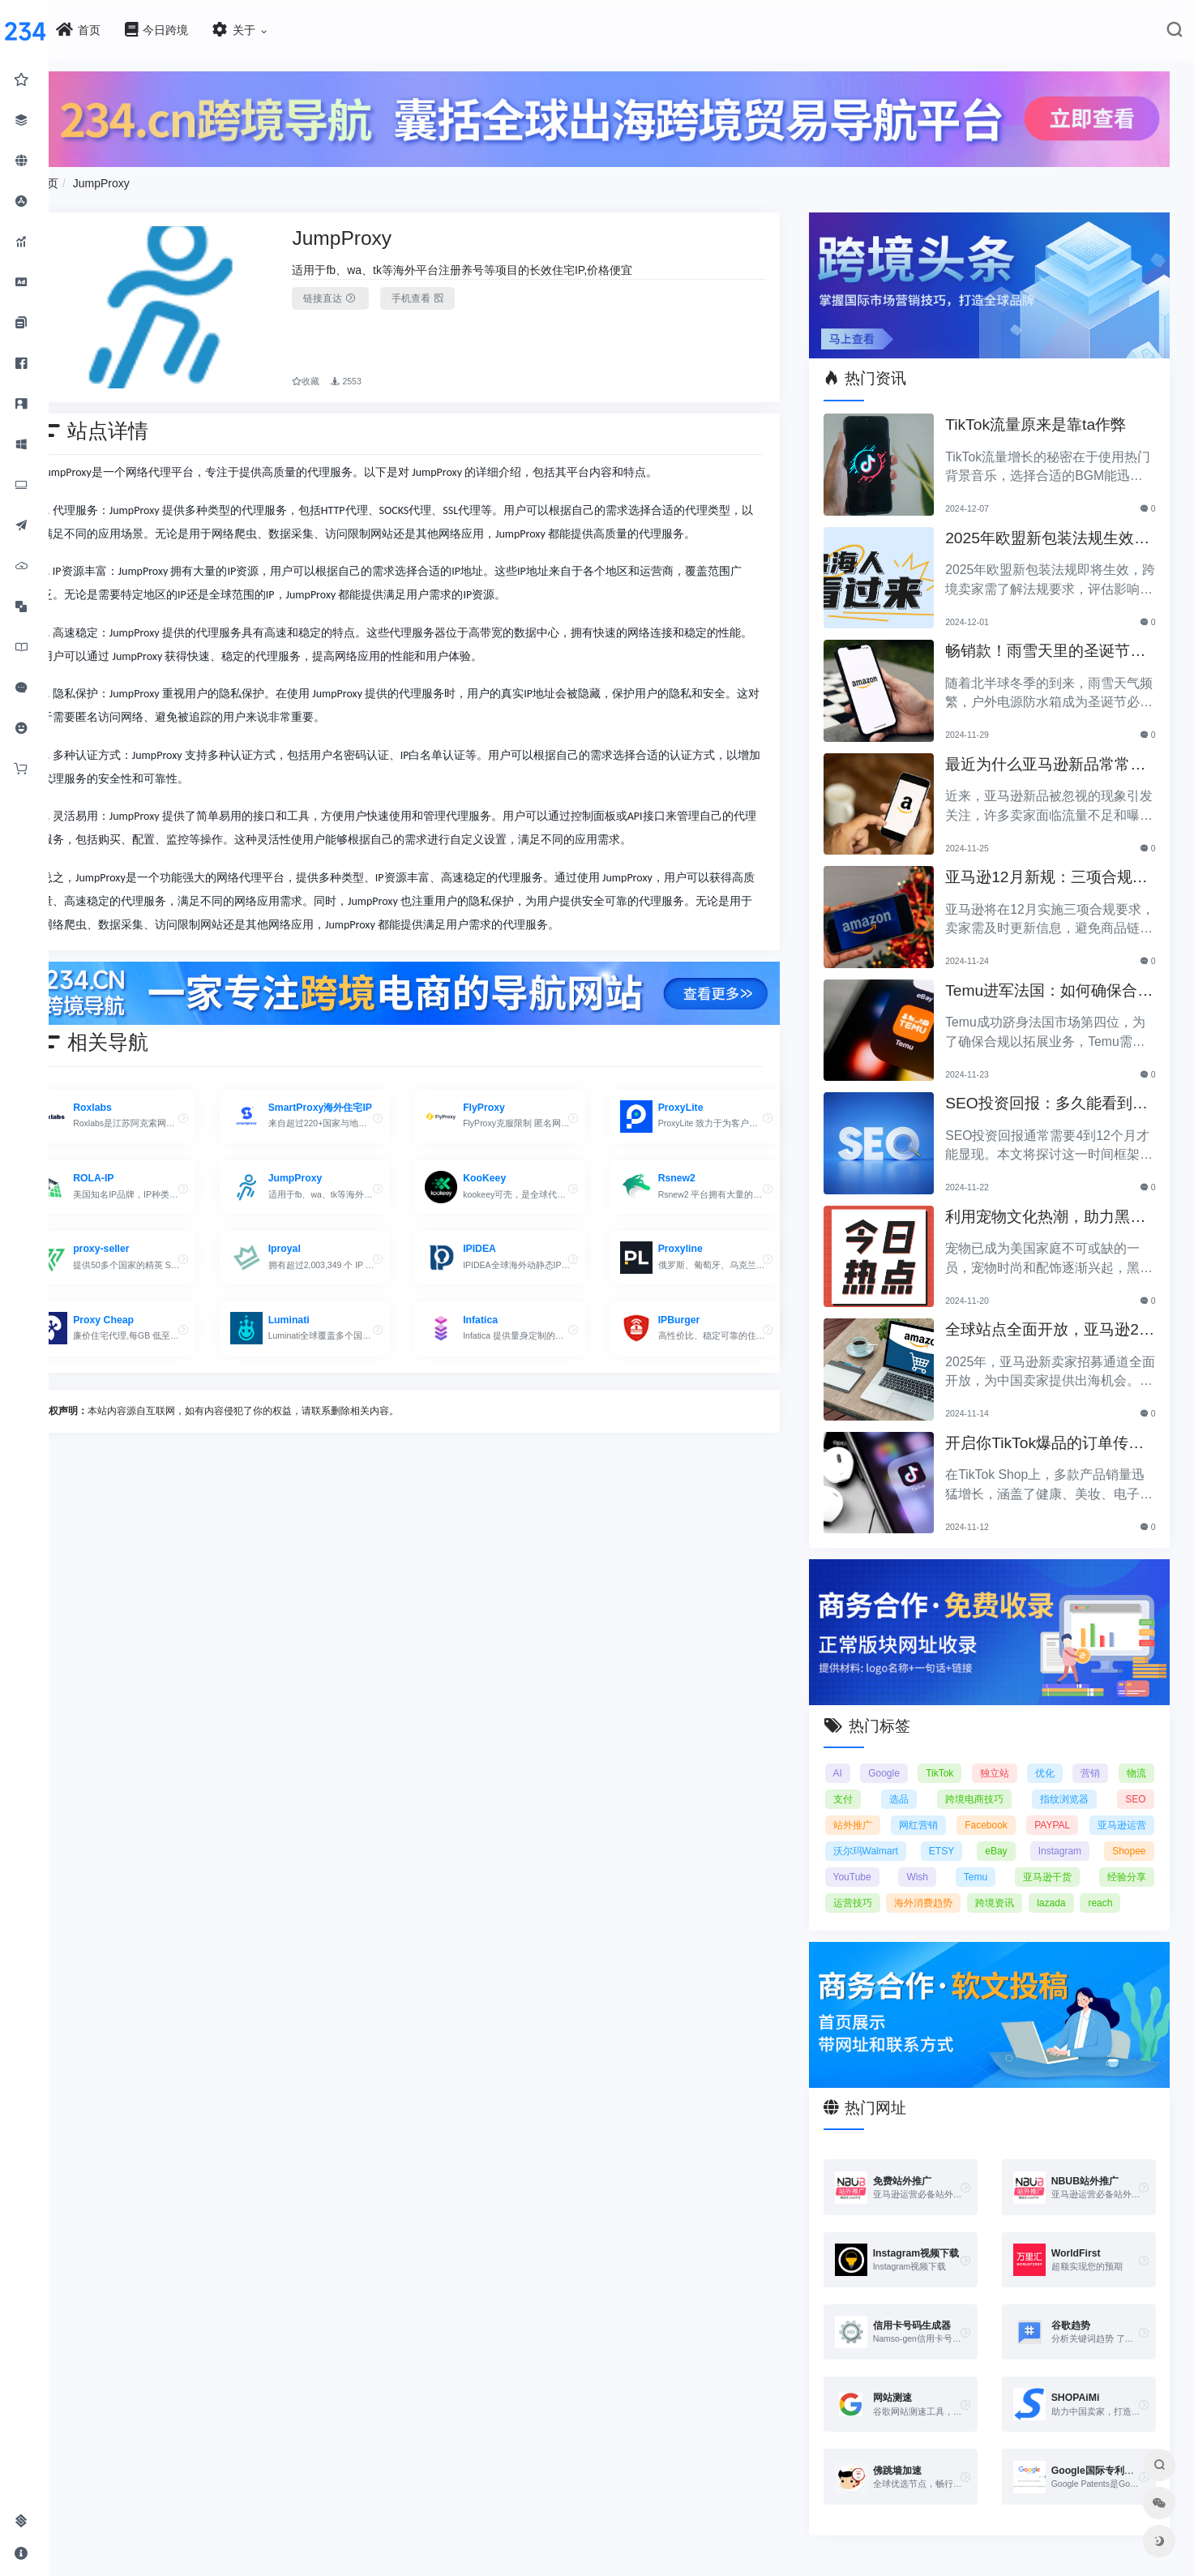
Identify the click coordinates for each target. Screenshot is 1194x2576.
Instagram (1063, 1834)
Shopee (1128, 1834)
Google (898, 1756)
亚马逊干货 (1051, 1860)
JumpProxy (150, 179)
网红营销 (930, 1808)
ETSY (953, 1834)
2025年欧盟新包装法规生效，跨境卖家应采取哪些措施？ (1048, 529)
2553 (384, 370)
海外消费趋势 (939, 1886)
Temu (983, 1860)
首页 (95, 179)
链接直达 (368, 294)
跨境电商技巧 (982, 1782)
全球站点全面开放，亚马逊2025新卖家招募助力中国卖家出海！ (1053, 1320)
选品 (911, 1782)
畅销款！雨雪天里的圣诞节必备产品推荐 (1048, 642)
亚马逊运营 (1122, 1808)
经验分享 (1126, 1860)
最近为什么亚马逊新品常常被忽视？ (1048, 755)
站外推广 (868, 1808)
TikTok (950, 1756)
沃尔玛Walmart (881, 1834)
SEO (1135, 1782)
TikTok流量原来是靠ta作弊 (1046, 413)
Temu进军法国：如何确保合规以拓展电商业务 (1052, 981)
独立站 (1002, 1756)
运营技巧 (868, 1886)
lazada (1067, 1886)
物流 (1136, 1756)
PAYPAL (1056, 1808)
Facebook (994, 1808)
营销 (1093, 1756)
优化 (1050, 1756)
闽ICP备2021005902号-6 (692, 2570)
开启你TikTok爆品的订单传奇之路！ (1055, 1434)
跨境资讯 (1010, 1886)
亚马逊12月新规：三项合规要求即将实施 (1049, 868)
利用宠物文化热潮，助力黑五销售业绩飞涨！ (1048, 1208)
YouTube (868, 1860)
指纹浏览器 (1068, 1782)
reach (1116, 1886)
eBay (1004, 1834)
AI (853, 1756)
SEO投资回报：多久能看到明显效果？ (1049, 1094)
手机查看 (455, 294)
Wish (929, 1860)
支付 (859, 1782)
